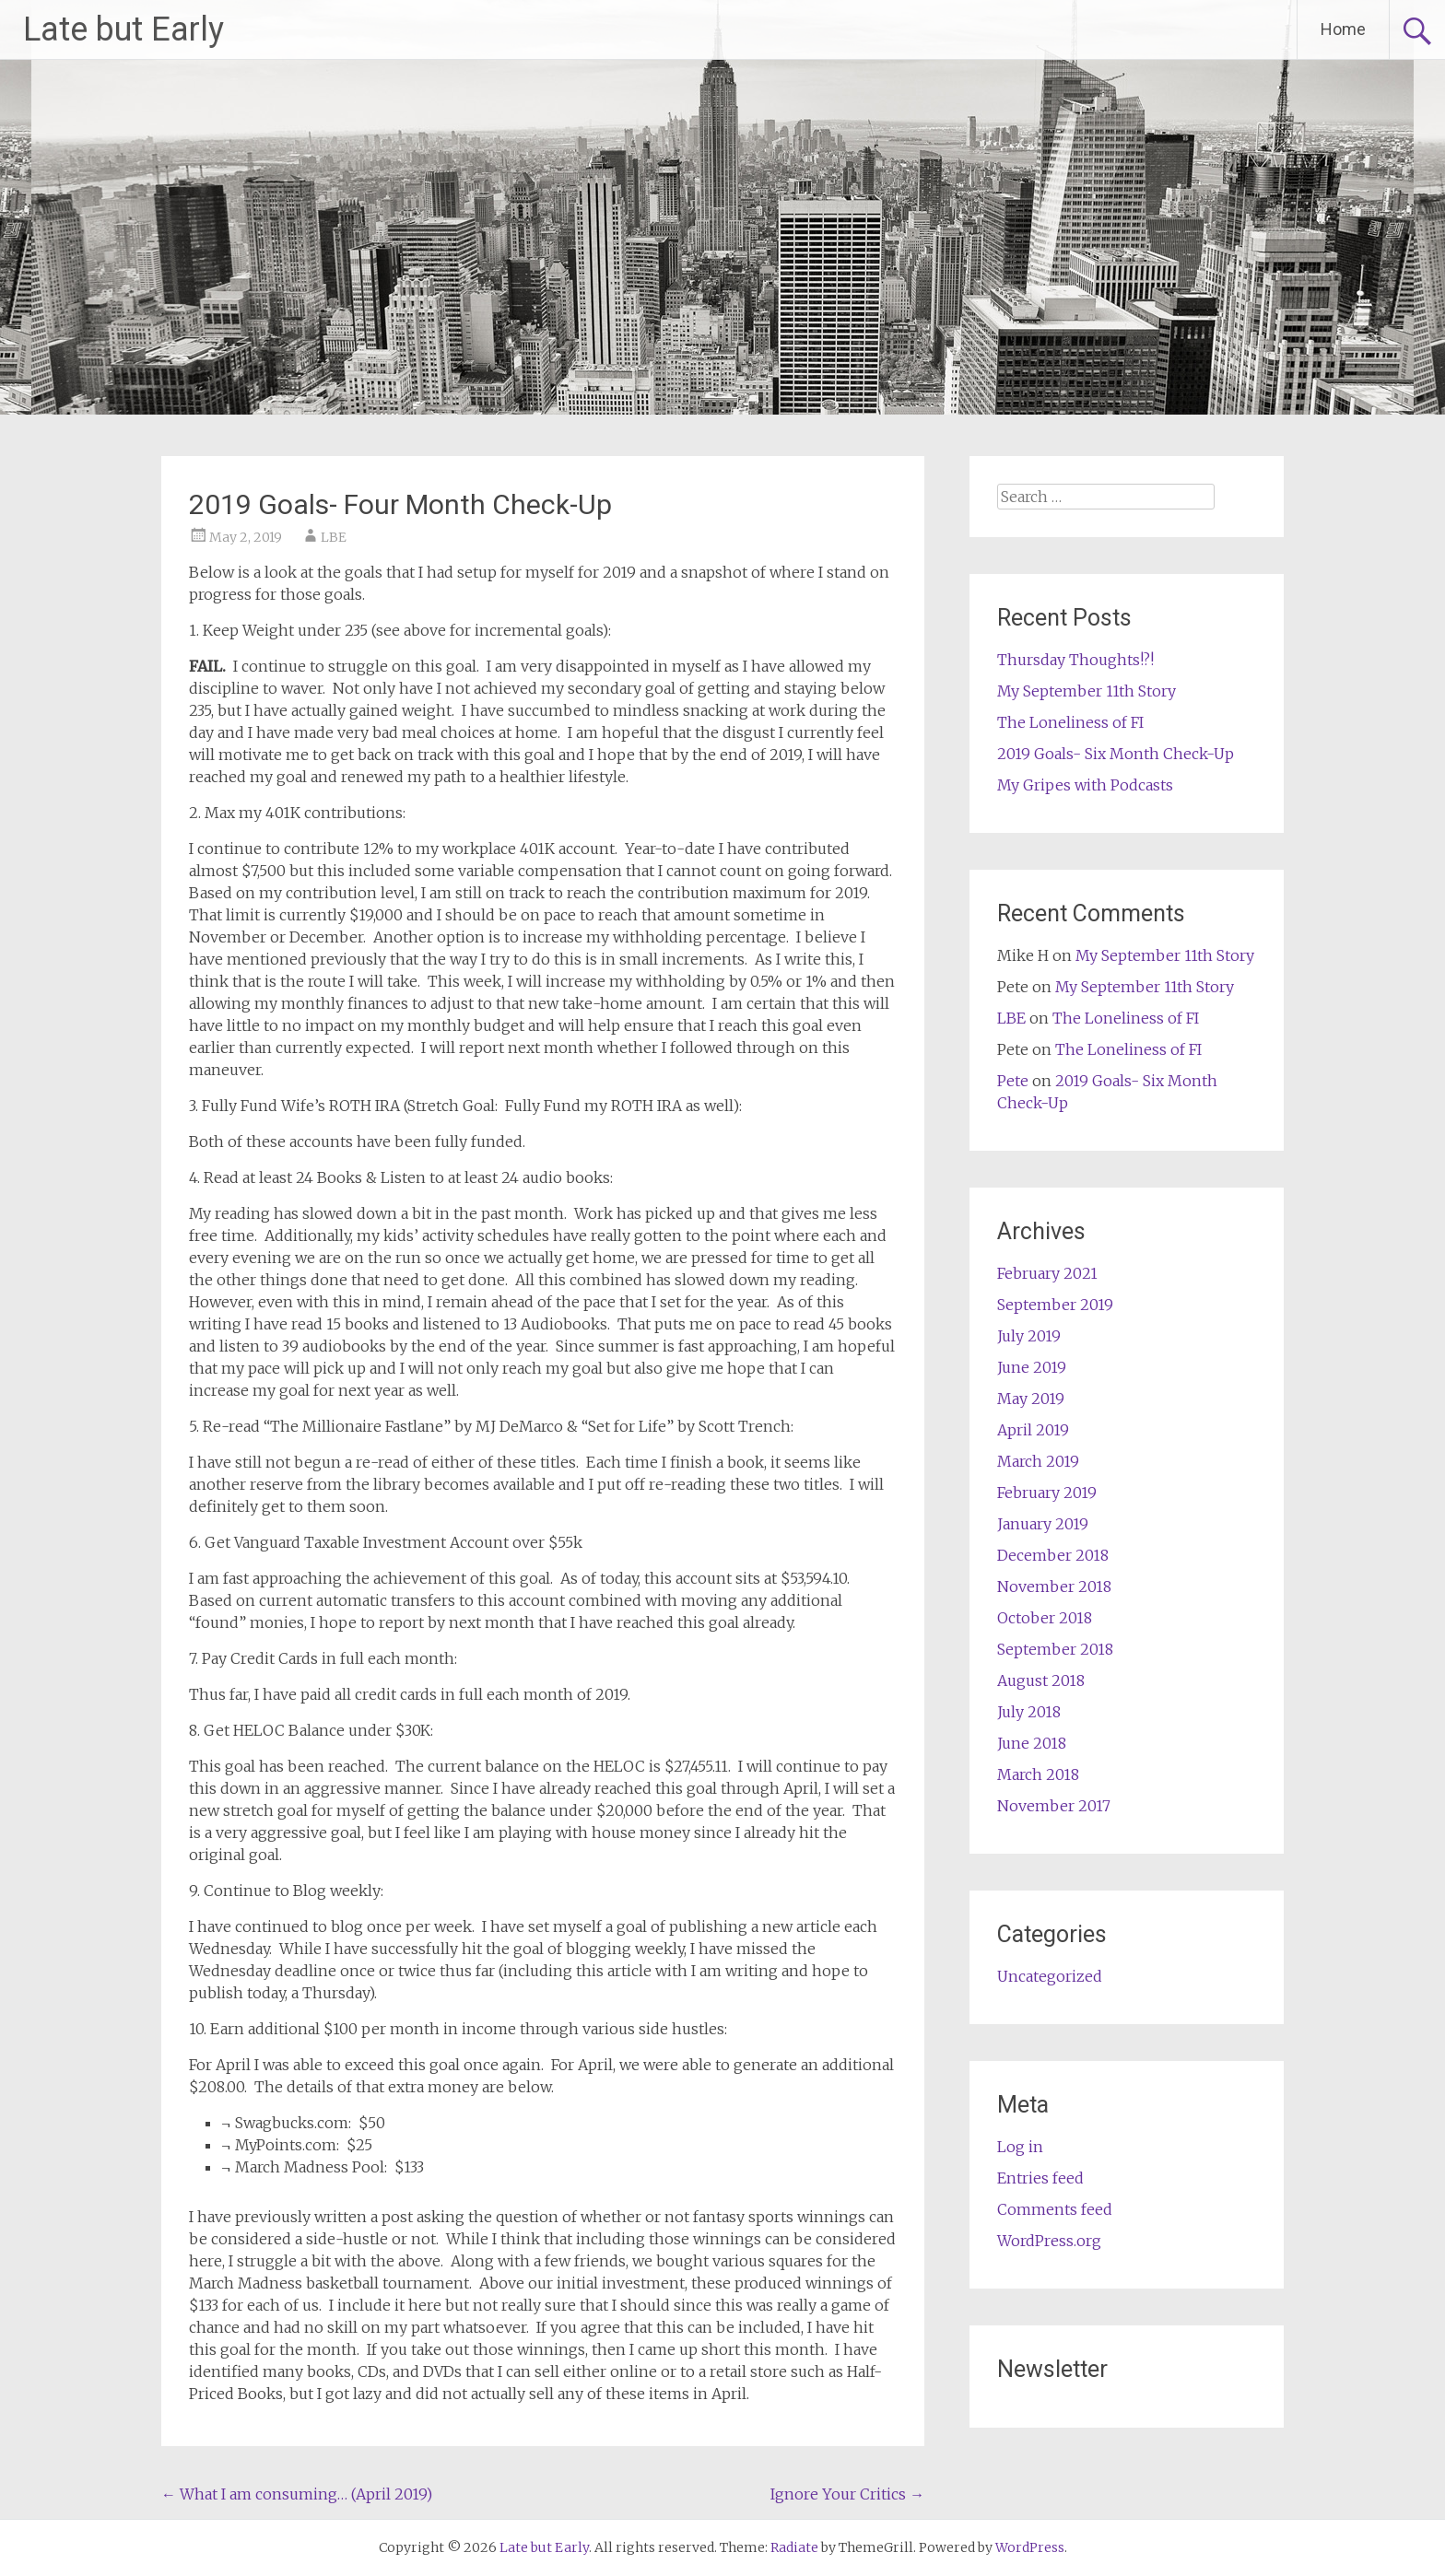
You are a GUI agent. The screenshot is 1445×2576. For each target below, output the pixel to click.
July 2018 (1029, 1712)
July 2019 (1029, 1336)
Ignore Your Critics (847, 2494)
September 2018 (1055, 1649)
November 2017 (1053, 1806)
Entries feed (1040, 2178)
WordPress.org (1049, 2240)
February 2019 (1047, 1492)
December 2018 (1053, 1555)
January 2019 (1042, 1524)
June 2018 (1031, 1743)
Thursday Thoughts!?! (1075, 659)
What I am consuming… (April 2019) (296, 2494)
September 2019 (1055, 1304)
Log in (1020, 2146)
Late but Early (123, 29)
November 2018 (1054, 1586)
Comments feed (1054, 2209)
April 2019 (1033, 1430)
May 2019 (1030, 1398)
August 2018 (1041, 1680)
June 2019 (1031, 1367)
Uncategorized (1049, 1976)
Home (1343, 29)
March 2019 (1038, 1461)
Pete (1012, 1080)
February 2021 (1047, 1273)
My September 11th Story (1086, 691)
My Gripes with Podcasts (1085, 785)
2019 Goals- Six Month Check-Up (1115, 753)
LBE (334, 537)
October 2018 (1044, 1618)
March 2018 (1038, 1774)
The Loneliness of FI (1070, 722)
